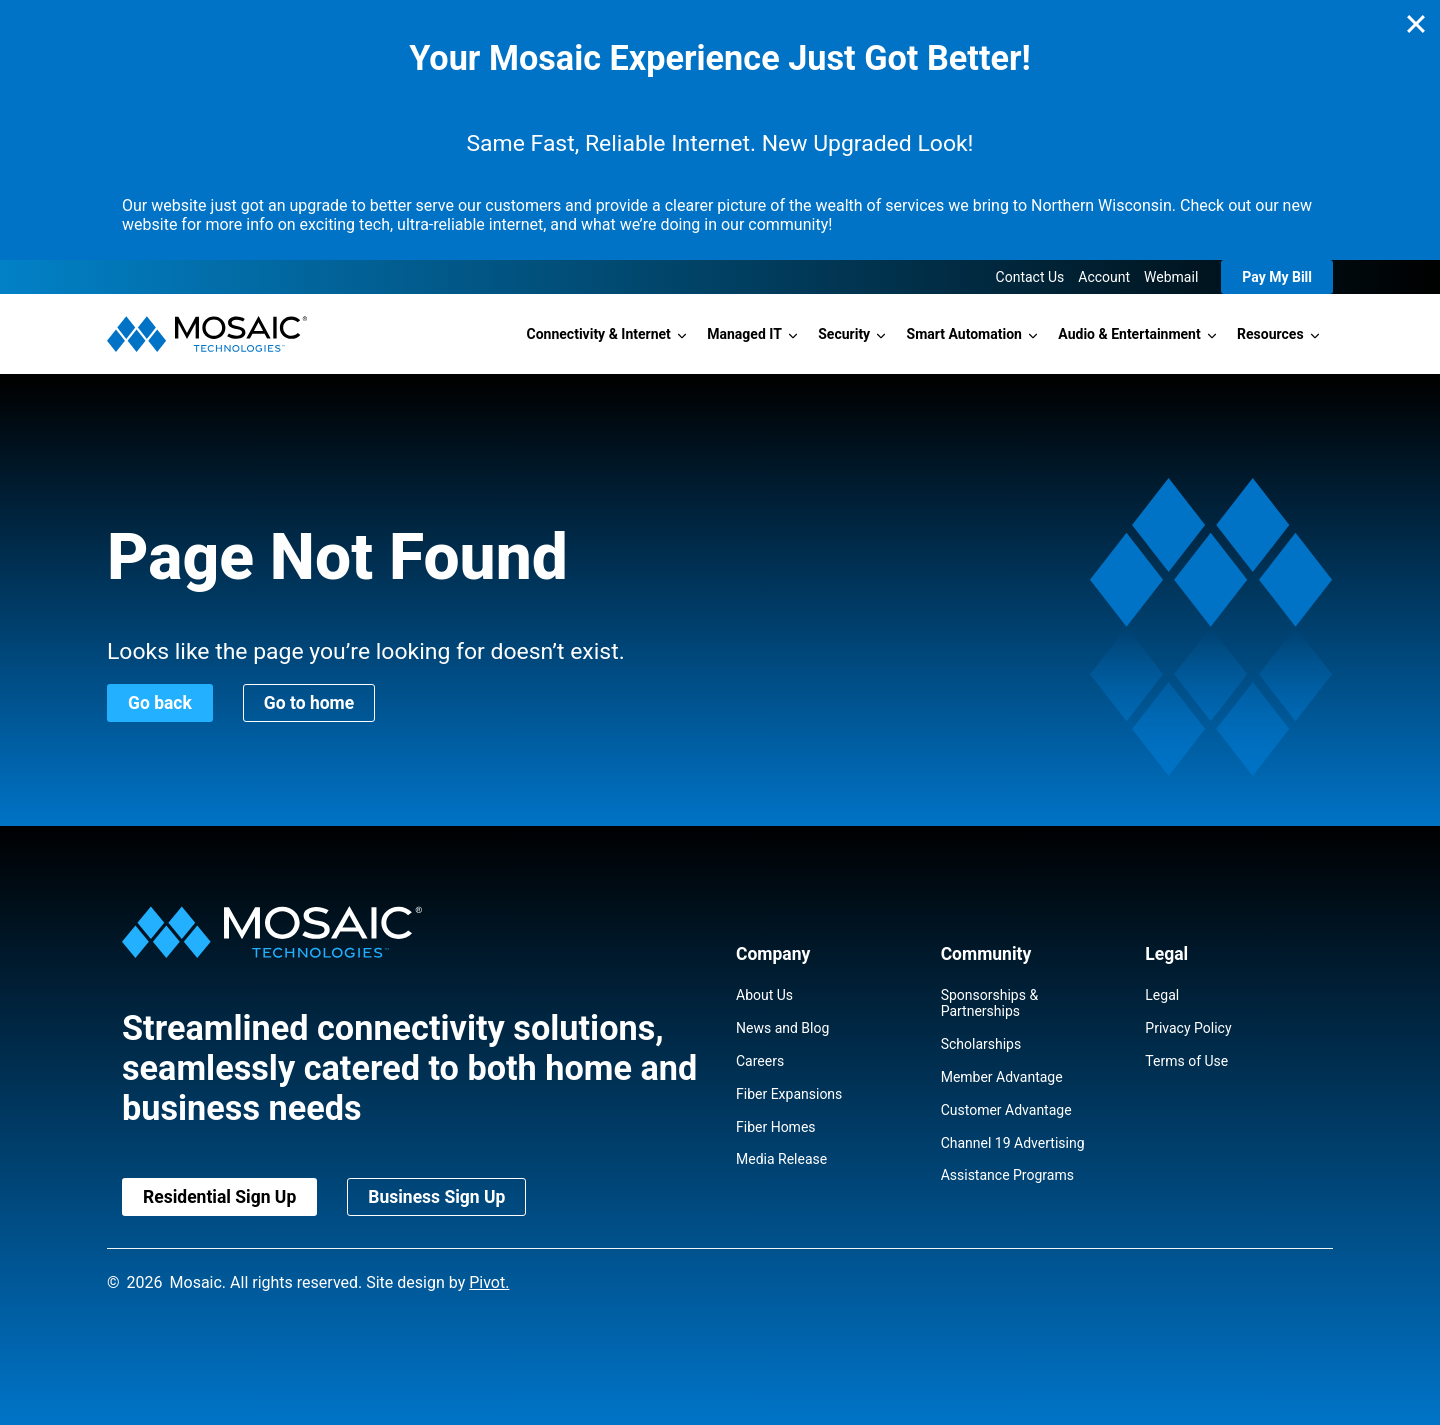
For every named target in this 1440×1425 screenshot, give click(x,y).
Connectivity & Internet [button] (599, 334)
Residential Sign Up (219, 1197)
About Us (764, 995)
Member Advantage (1002, 1077)
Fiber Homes (776, 1127)
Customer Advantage (1006, 1110)
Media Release (781, 1159)
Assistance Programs (1007, 1175)
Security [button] (844, 334)
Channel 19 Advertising (1013, 1143)
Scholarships (981, 1044)
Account (1104, 277)
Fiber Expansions (789, 1094)
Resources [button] (1270, 334)
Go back (160, 703)
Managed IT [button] (744, 334)
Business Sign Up (436, 1197)
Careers (760, 1061)
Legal (1162, 995)
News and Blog (782, 1028)
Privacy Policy (1188, 1028)
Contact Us (1030, 277)
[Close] (1416, 24)
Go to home (309, 703)
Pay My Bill (1277, 277)
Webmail (1171, 277)
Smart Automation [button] (964, 334)
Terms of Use (1186, 1061)
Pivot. (489, 1282)
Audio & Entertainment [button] (1129, 334)
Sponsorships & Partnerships (989, 1003)
